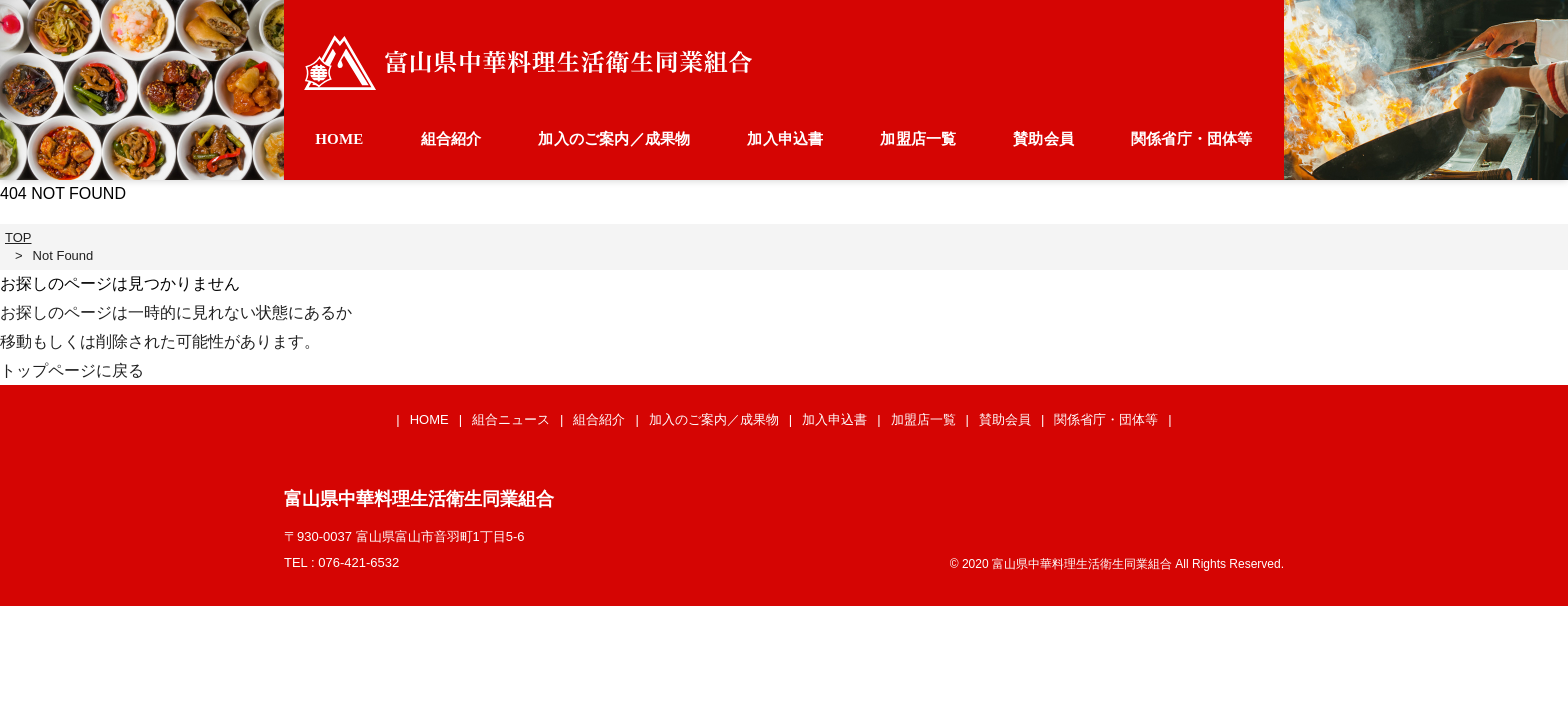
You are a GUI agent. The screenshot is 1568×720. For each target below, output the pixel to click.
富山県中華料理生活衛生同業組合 (528, 62)
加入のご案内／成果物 (614, 139)
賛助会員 (1043, 139)
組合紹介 (451, 139)
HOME (339, 139)
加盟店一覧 (918, 139)
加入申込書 (785, 139)
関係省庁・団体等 (1192, 139)
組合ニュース (511, 419)
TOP (18, 237)
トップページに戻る (72, 370)
